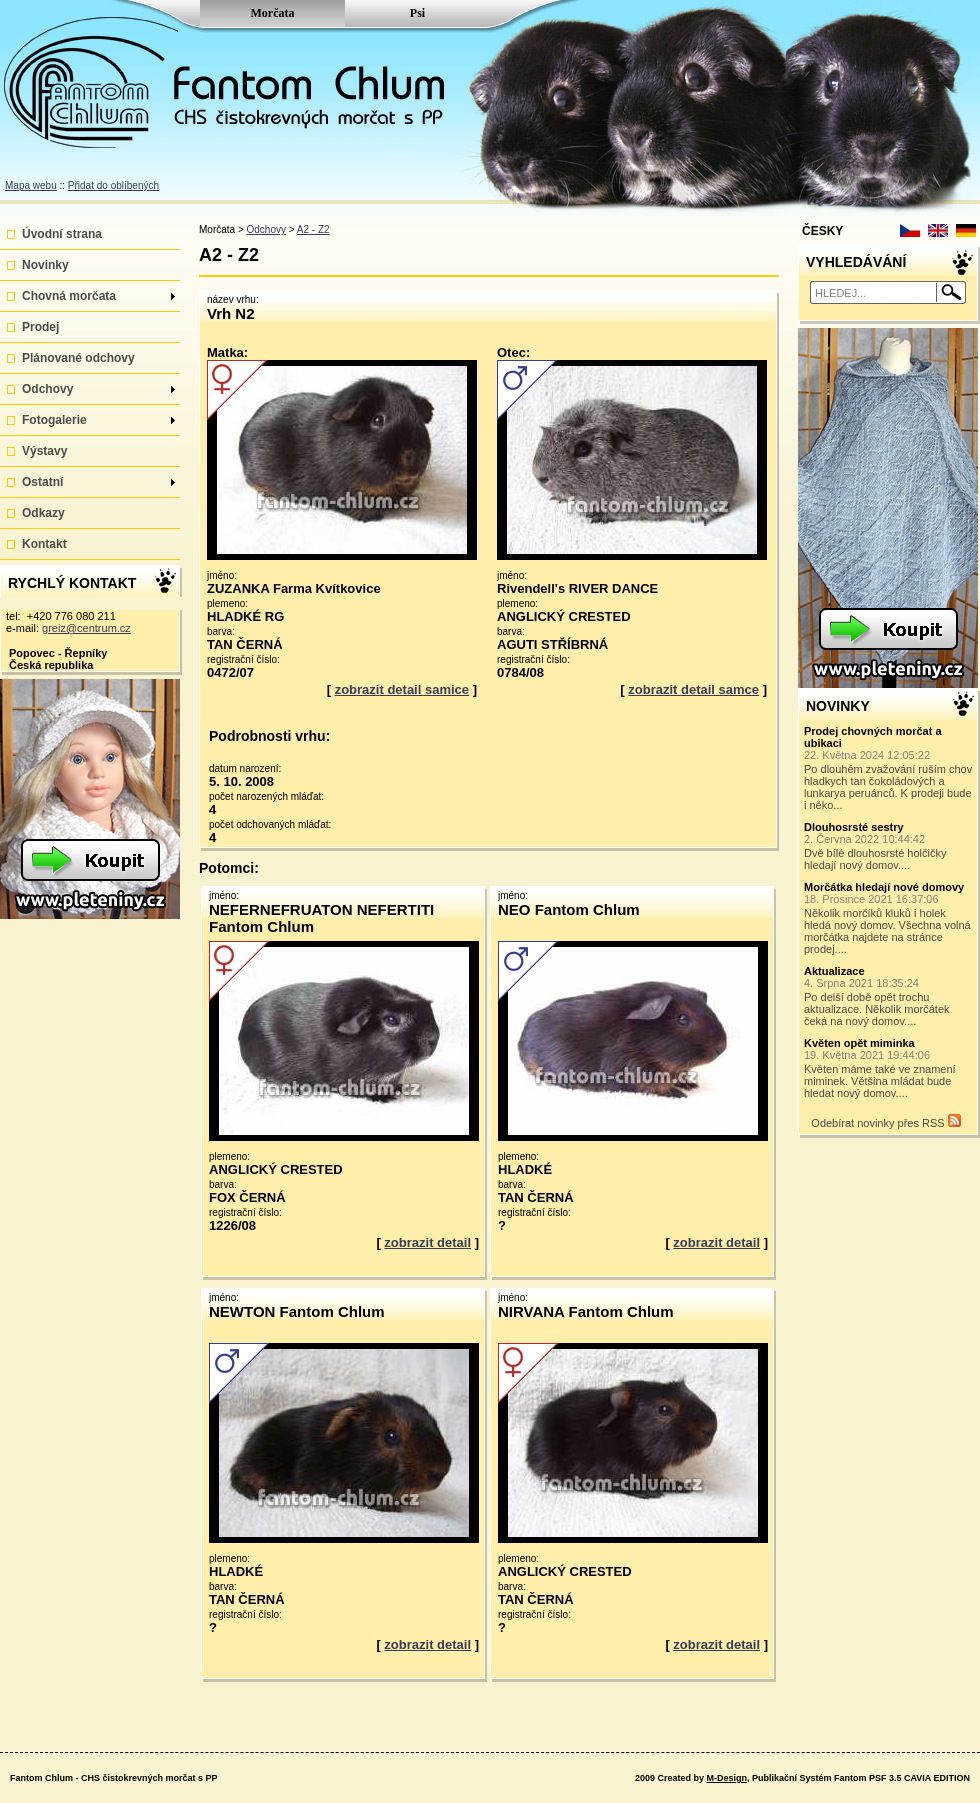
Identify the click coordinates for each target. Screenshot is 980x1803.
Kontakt (44, 544)
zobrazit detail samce (693, 689)
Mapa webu (31, 185)
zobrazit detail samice (402, 689)
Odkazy (43, 513)
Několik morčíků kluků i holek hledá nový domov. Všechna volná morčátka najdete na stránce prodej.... (889, 918)
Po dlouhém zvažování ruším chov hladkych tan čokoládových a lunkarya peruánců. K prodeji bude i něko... (889, 768)
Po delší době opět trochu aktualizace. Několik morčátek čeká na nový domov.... (889, 996)
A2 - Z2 (313, 229)
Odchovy (98, 389)
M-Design (726, 1778)
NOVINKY (838, 706)
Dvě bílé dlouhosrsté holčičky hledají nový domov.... (889, 846)
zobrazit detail (427, 1242)
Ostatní (98, 482)
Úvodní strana (62, 234)
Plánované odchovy (78, 358)
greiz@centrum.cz (86, 628)
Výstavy (44, 451)
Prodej (40, 327)
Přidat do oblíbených (113, 185)
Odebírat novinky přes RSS (885, 1121)
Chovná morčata (98, 296)
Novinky (45, 265)
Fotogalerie (98, 420)
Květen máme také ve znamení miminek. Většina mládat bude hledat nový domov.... (889, 1068)
